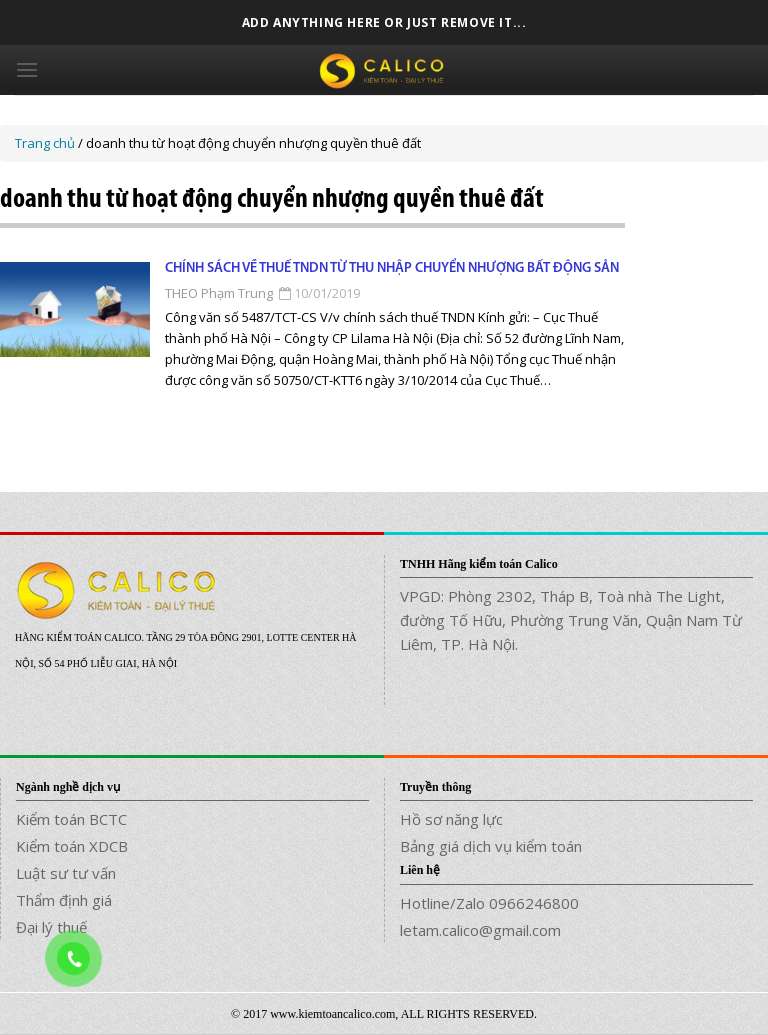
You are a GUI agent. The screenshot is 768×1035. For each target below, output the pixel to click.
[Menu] (27, 69)
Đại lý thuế (51, 927)
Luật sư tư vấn (66, 873)
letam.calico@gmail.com (480, 930)
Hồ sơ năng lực (451, 819)
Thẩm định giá (64, 900)
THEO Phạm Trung (219, 293)
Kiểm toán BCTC (71, 819)
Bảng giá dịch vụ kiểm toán (491, 846)
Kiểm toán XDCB (72, 846)
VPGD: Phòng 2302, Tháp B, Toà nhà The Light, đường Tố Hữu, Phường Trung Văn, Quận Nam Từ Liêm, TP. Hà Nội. (571, 620)
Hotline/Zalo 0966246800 (489, 903)
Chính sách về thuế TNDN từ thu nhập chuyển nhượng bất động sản (392, 268)
